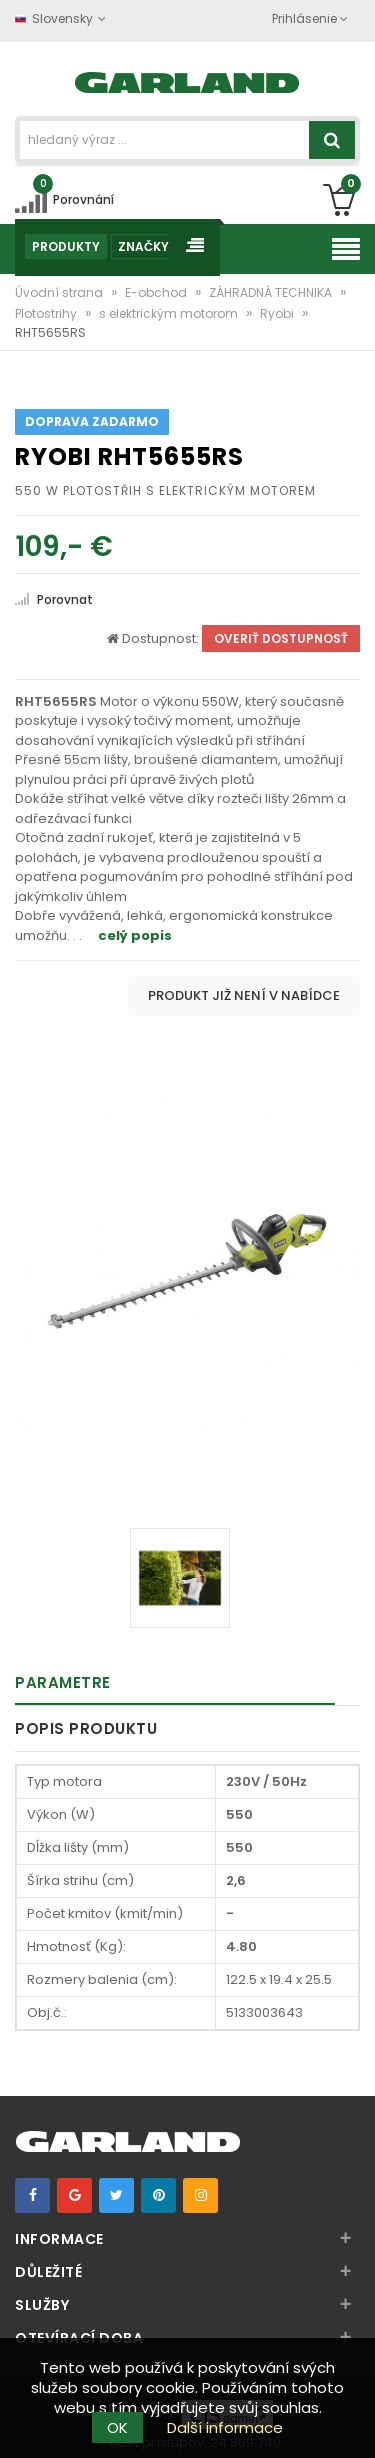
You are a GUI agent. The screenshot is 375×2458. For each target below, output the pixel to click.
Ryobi (278, 313)
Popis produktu (86, 1728)
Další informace (225, 2427)
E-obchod (157, 292)
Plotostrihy (47, 313)
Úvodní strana (60, 292)
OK (117, 2427)
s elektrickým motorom (170, 313)
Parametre (63, 1682)
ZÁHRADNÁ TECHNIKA (272, 292)
